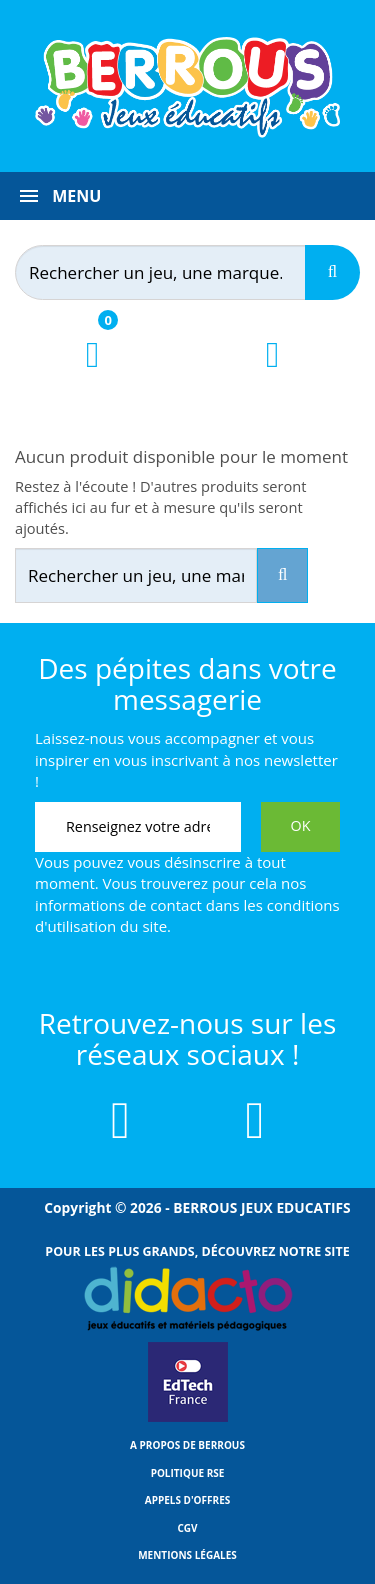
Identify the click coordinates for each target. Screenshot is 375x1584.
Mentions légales (187, 1555)
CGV (187, 1528)
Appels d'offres (188, 1500)
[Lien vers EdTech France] (188, 1418)
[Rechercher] (179, 272)
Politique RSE (188, 1473)
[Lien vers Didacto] (187, 1299)
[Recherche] (332, 272)
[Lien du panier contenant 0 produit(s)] (92, 372)
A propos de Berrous (187, 1445)
